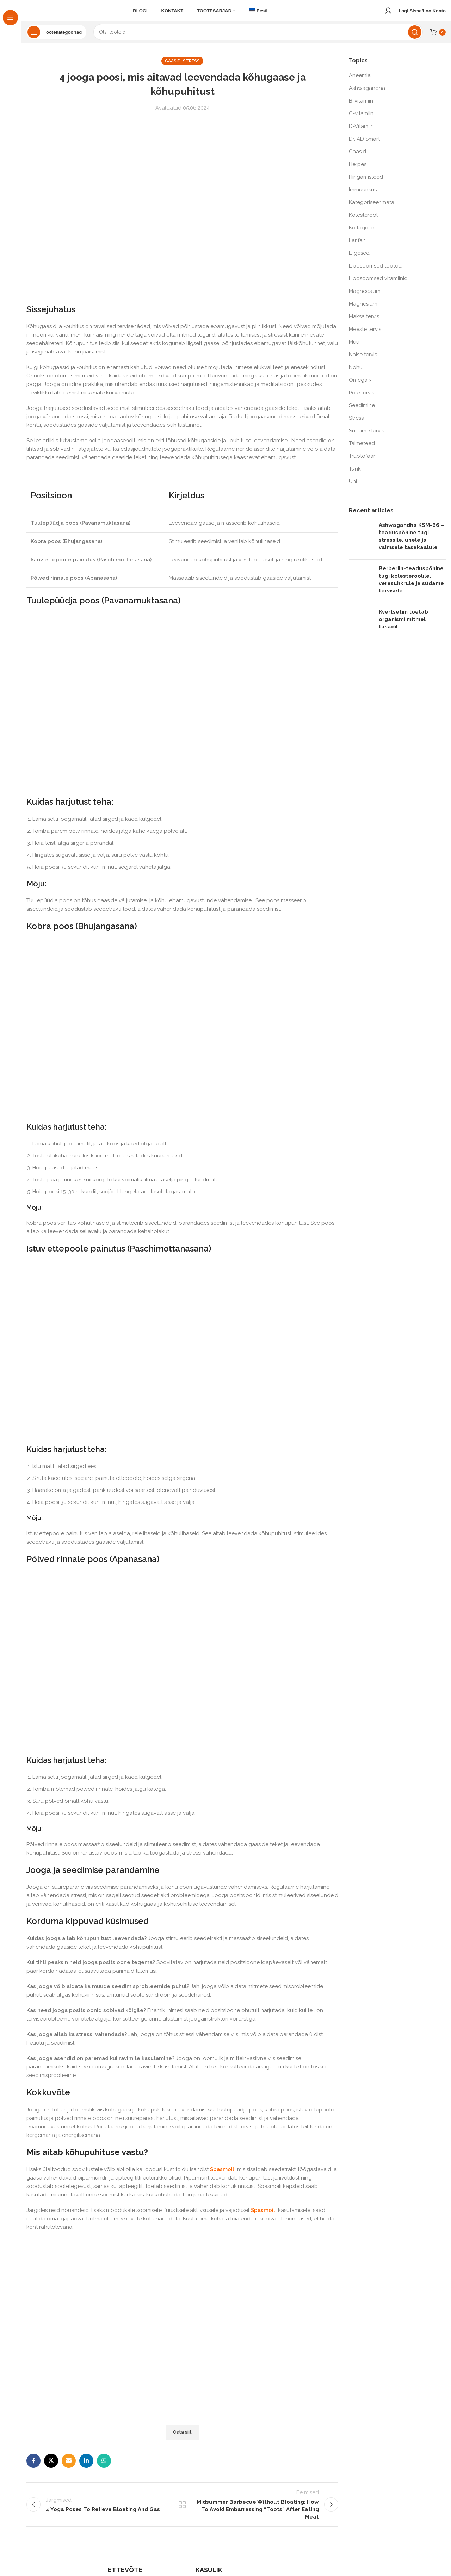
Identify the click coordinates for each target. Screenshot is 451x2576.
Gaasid (173, 67)
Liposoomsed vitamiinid (378, 285)
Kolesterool (363, 221)
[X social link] (51, 2467)
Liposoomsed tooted (375, 272)
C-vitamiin (361, 120)
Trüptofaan (363, 462)
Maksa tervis (364, 323)
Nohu (356, 373)
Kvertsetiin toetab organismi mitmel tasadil (403, 626)
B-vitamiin (361, 107)
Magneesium (365, 297)
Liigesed (359, 259)
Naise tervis (363, 361)
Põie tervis (361, 399)
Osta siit (182, 2438)
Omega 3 (360, 386)
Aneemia (360, 82)
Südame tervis (366, 437)
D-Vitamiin (361, 132)
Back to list (182, 2514)
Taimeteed (362, 450)
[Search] (258, 39)
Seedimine (362, 411)
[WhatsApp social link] (104, 2467)
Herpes (357, 170)
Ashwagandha (367, 94)
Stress (191, 67)
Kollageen (362, 234)
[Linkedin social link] (86, 2467)
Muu (354, 348)
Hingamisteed (366, 183)
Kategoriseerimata (371, 208)
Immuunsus (363, 196)
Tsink (355, 475)
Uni (353, 488)
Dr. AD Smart (364, 145)
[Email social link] (69, 2467)
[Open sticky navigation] (56, 39)
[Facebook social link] (33, 2467)
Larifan (357, 247)
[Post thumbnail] (361, 544)
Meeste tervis (365, 335)
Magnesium (363, 310)
